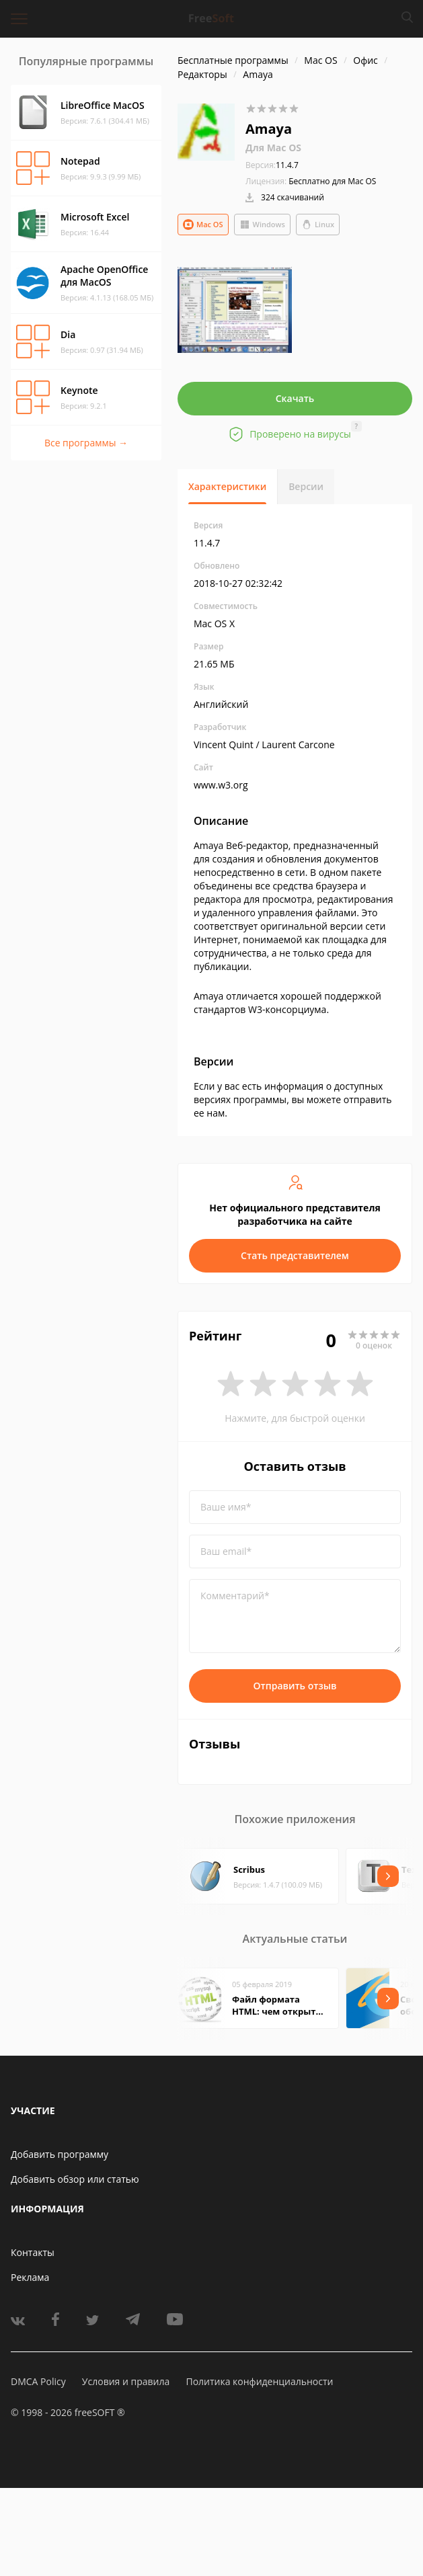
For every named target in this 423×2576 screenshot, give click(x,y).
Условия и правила (125, 2381)
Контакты (32, 2252)
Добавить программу (59, 2154)
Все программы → (86, 442)
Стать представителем (295, 1255)
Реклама (30, 2277)
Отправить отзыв (295, 1685)
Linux (317, 224)
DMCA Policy (38, 2381)
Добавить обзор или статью (75, 2179)
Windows (262, 224)
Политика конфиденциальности (259, 2381)
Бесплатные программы (233, 60)
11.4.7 (272, 165)
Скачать (295, 398)
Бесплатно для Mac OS (332, 181)
